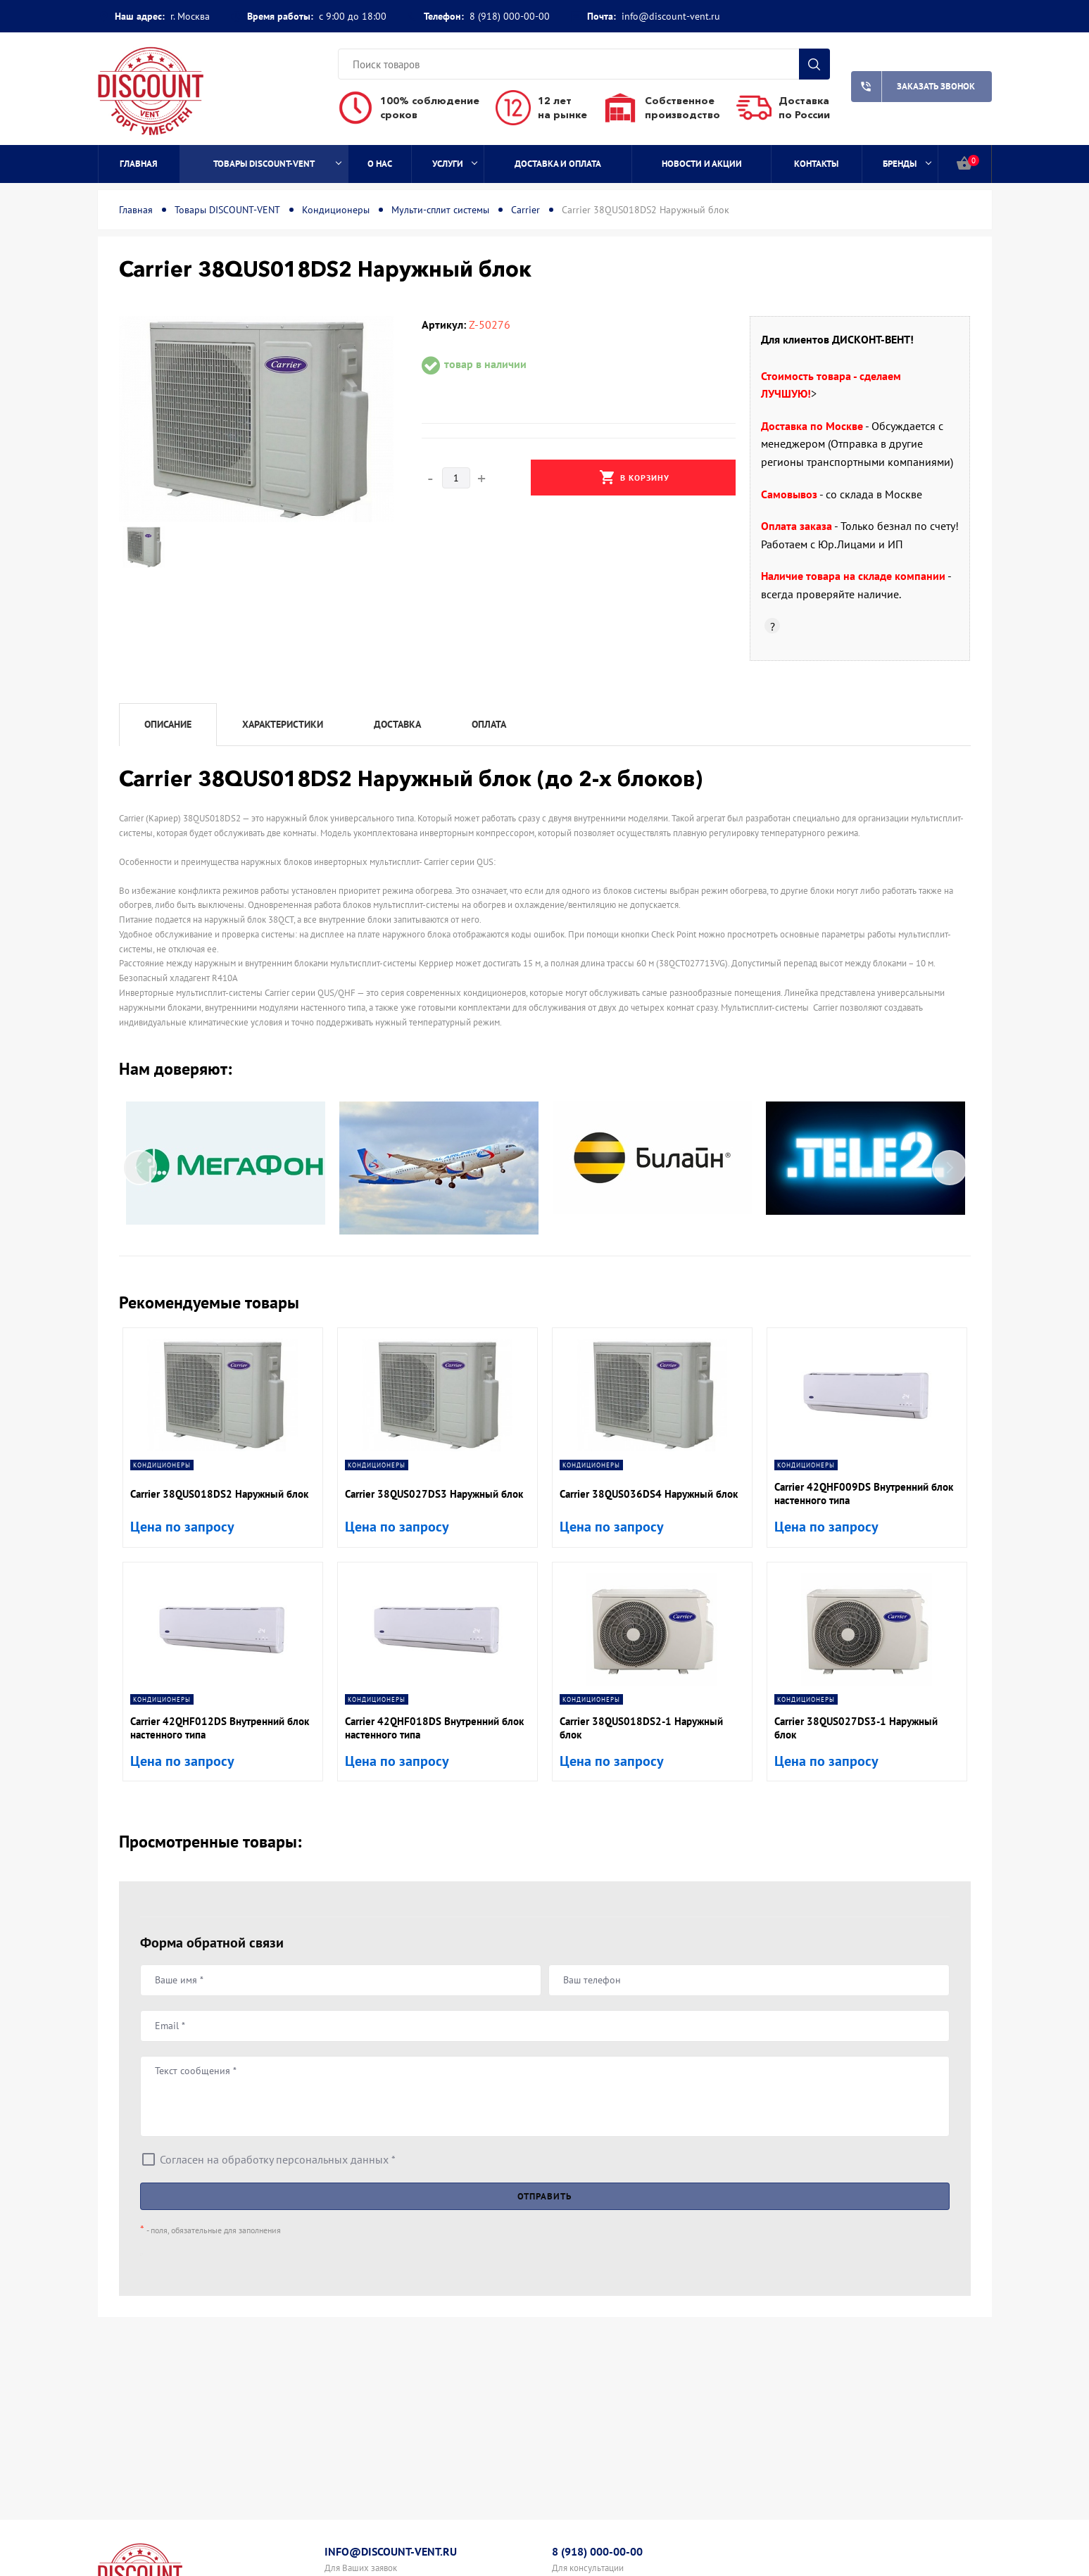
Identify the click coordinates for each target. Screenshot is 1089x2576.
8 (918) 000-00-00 (510, 16)
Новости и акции (702, 164)
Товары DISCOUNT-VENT (277, 164)
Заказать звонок (913, 86)
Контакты (816, 164)
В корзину (634, 477)
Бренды (907, 164)
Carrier (525, 209)
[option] (256, 419)
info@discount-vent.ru (671, 16)
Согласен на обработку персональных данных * (278, 2159)
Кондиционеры (336, 209)
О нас (379, 164)
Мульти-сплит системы (440, 209)
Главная (139, 164)
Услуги (454, 164)
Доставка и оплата (558, 164)
